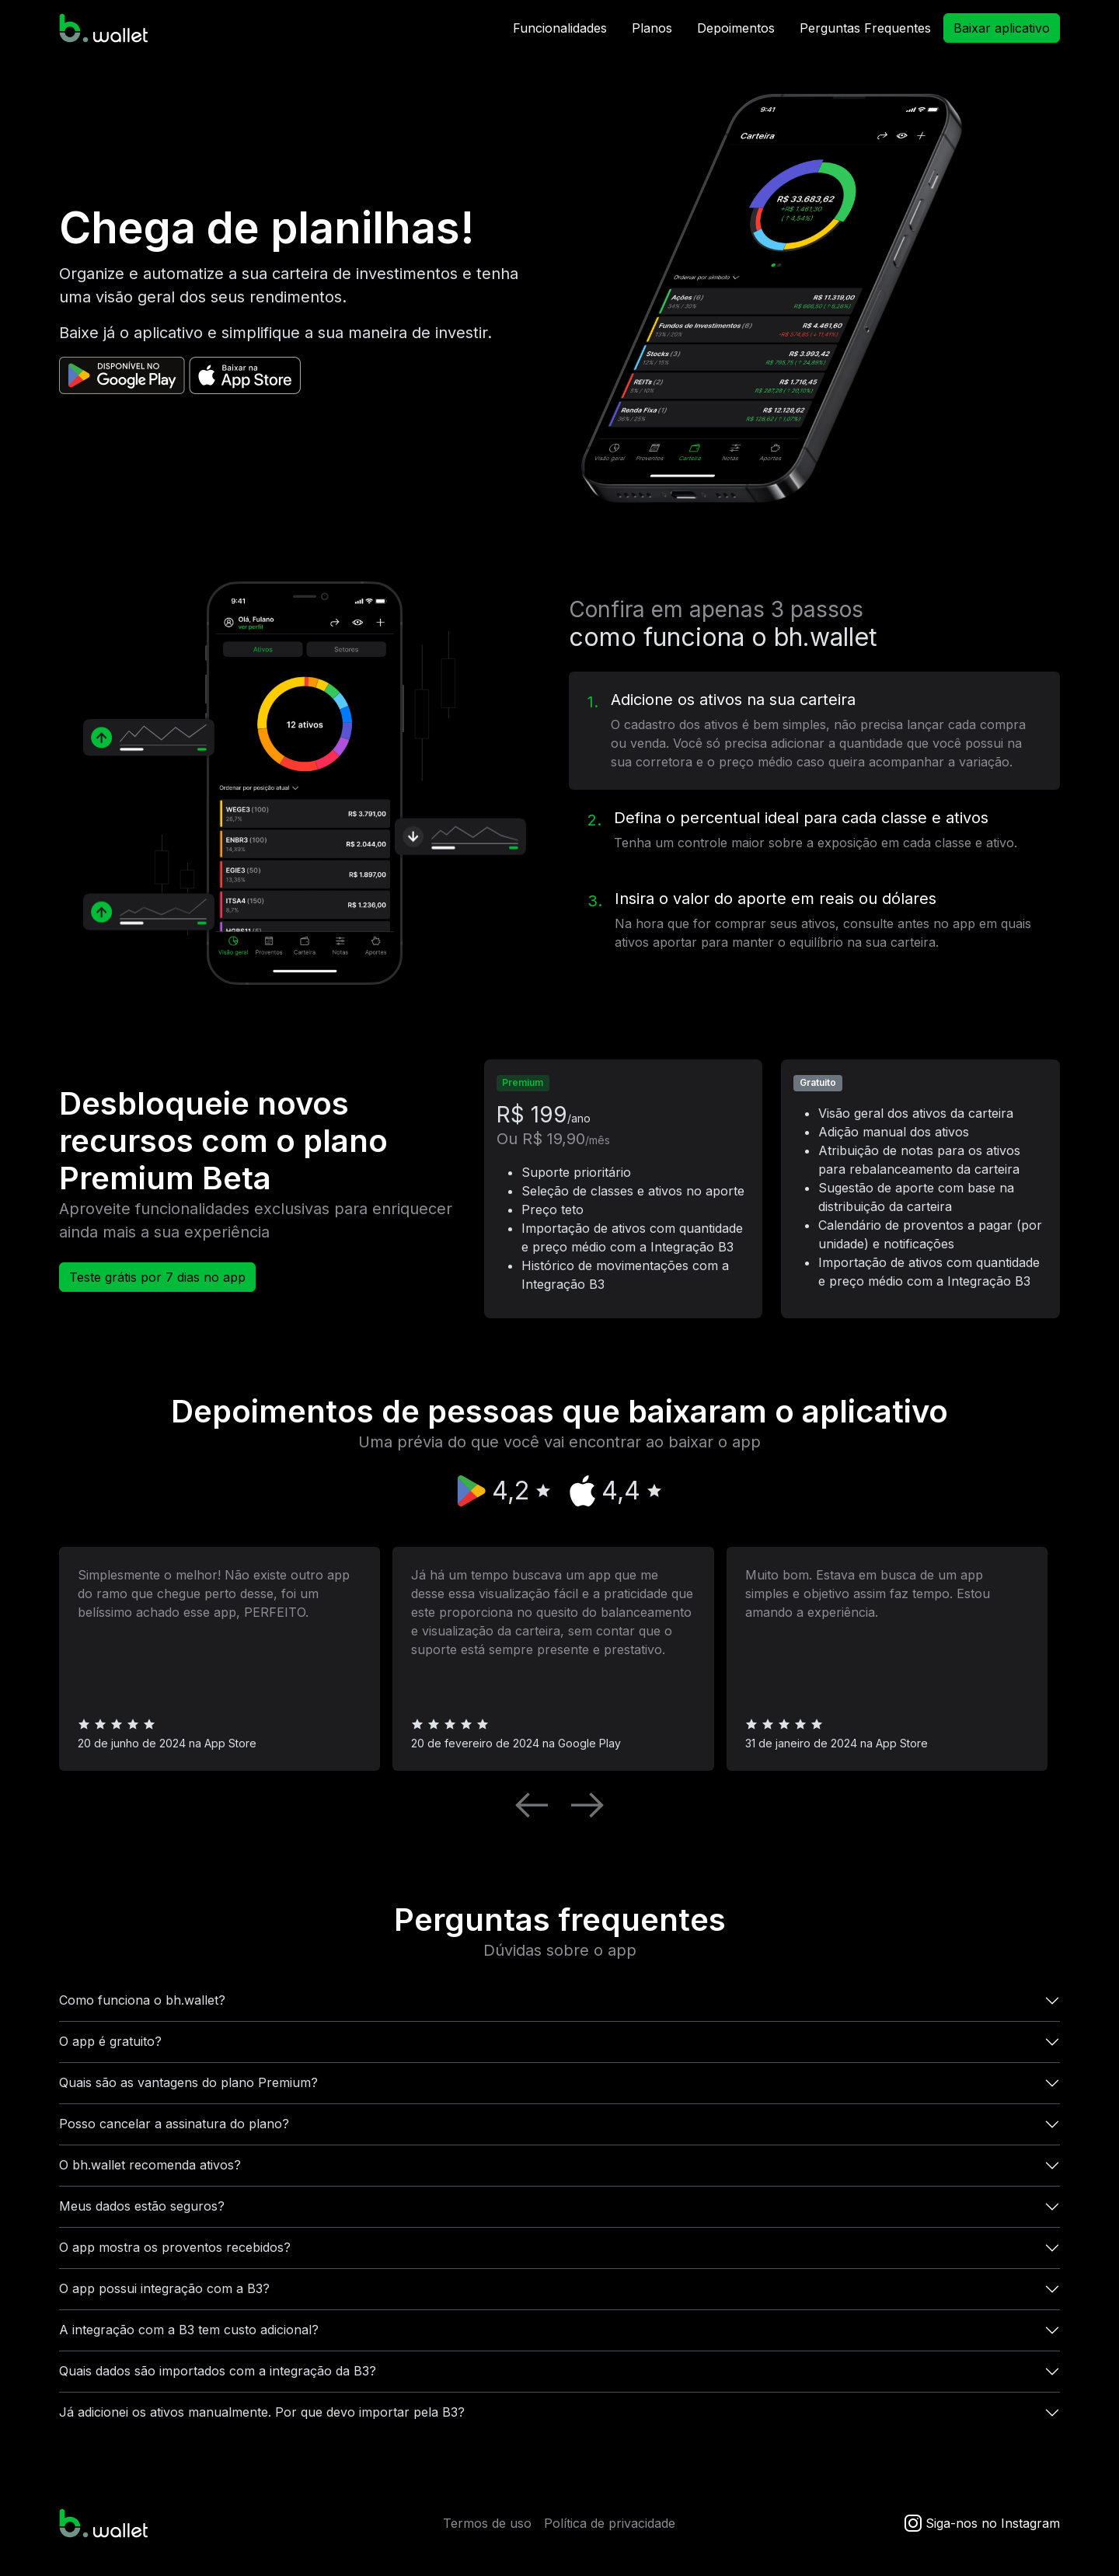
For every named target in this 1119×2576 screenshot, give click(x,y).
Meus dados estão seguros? (142, 2206)
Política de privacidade (609, 2523)
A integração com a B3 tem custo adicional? (189, 2329)
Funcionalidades (560, 28)
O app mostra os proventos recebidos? (175, 2247)
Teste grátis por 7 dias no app (157, 1277)
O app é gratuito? (110, 2041)
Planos (652, 28)
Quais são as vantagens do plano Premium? (188, 2082)
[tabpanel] (304, 783)
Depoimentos (736, 28)
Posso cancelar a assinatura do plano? (174, 2123)
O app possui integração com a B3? (164, 2288)
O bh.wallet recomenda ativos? (150, 2165)
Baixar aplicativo (1001, 28)
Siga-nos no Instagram (980, 2523)
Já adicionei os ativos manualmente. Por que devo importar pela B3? (262, 2412)
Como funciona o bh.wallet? (142, 2000)
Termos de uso (487, 2523)
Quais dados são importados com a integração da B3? (217, 2371)
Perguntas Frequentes (865, 28)
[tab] (814, 731)
